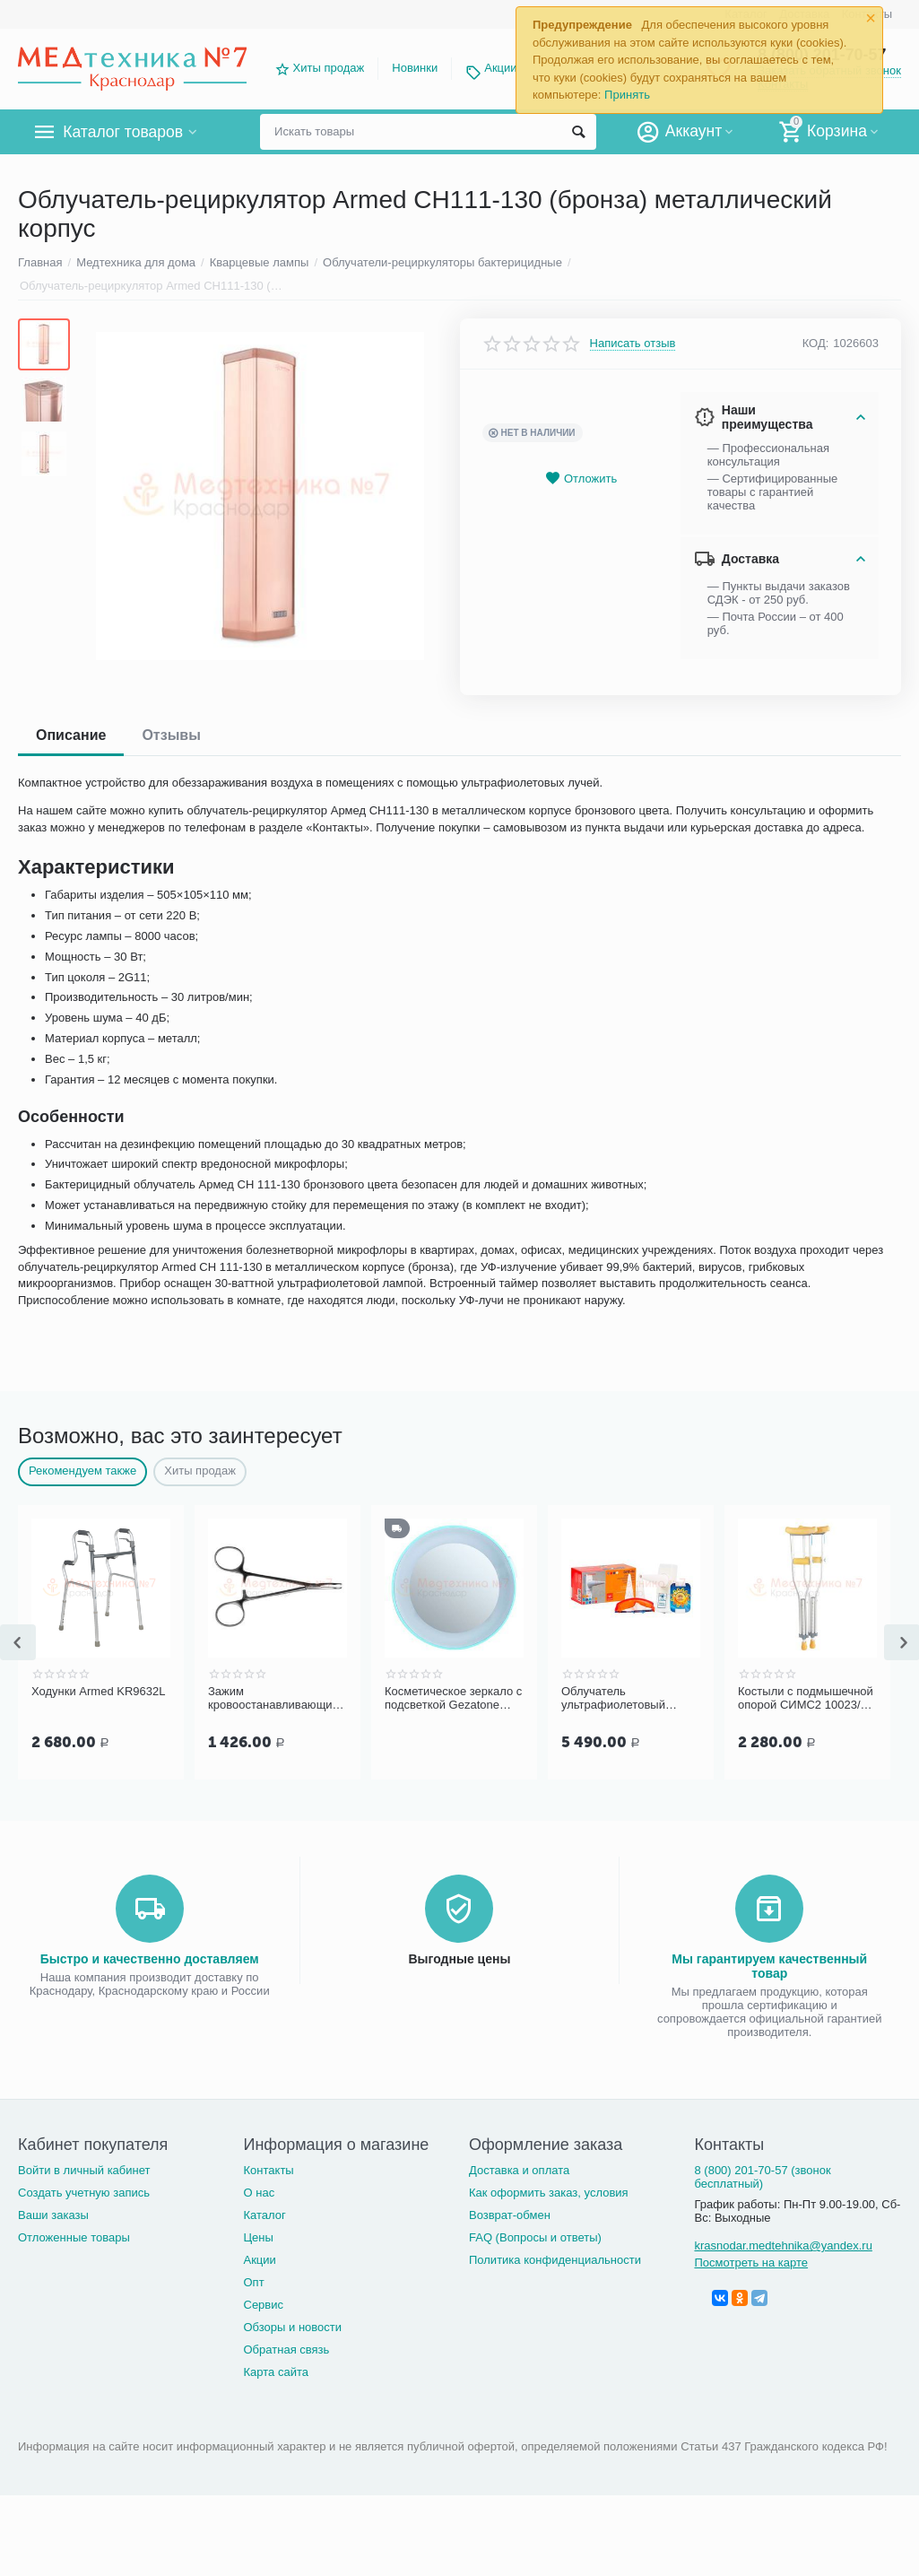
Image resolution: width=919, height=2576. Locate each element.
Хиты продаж (329, 67)
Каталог (264, 2215)
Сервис (263, 2304)
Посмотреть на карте (751, 2262)
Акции (500, 67)
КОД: (815, 343)
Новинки (415, 67)
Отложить (581, 478)
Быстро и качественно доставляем (149, 1959)
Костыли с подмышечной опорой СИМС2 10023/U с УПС (805, 1698)
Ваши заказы (53, 2215)
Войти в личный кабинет (84, 2170)
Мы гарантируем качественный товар (769, 1966)
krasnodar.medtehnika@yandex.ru (782, 2245)
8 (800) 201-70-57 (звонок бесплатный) (762, 2176)
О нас (258, 2192)
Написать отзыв (633, 343)
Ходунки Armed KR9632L (98, 1691)
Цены (258, 2237)
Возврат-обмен (510, 2215)
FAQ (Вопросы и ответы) (535, 2237)
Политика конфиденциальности (555, 2260)
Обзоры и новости (292, 2327)
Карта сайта (275, 2372)
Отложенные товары (74, 2237)
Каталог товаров (124, 132)
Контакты (268, 2170)
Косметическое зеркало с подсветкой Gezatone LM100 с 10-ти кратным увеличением (453, 1698)
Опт (253, 2282)
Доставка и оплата (519, 2170)
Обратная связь (286, 2349)
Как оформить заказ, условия (549, 2192)
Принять (627, 94)
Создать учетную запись (84, 2192)
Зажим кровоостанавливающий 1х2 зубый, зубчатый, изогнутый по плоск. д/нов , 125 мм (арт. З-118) (274, 1698)
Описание (71, 735)
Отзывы (171, 735)
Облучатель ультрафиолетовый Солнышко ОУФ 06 (613, 1698)
